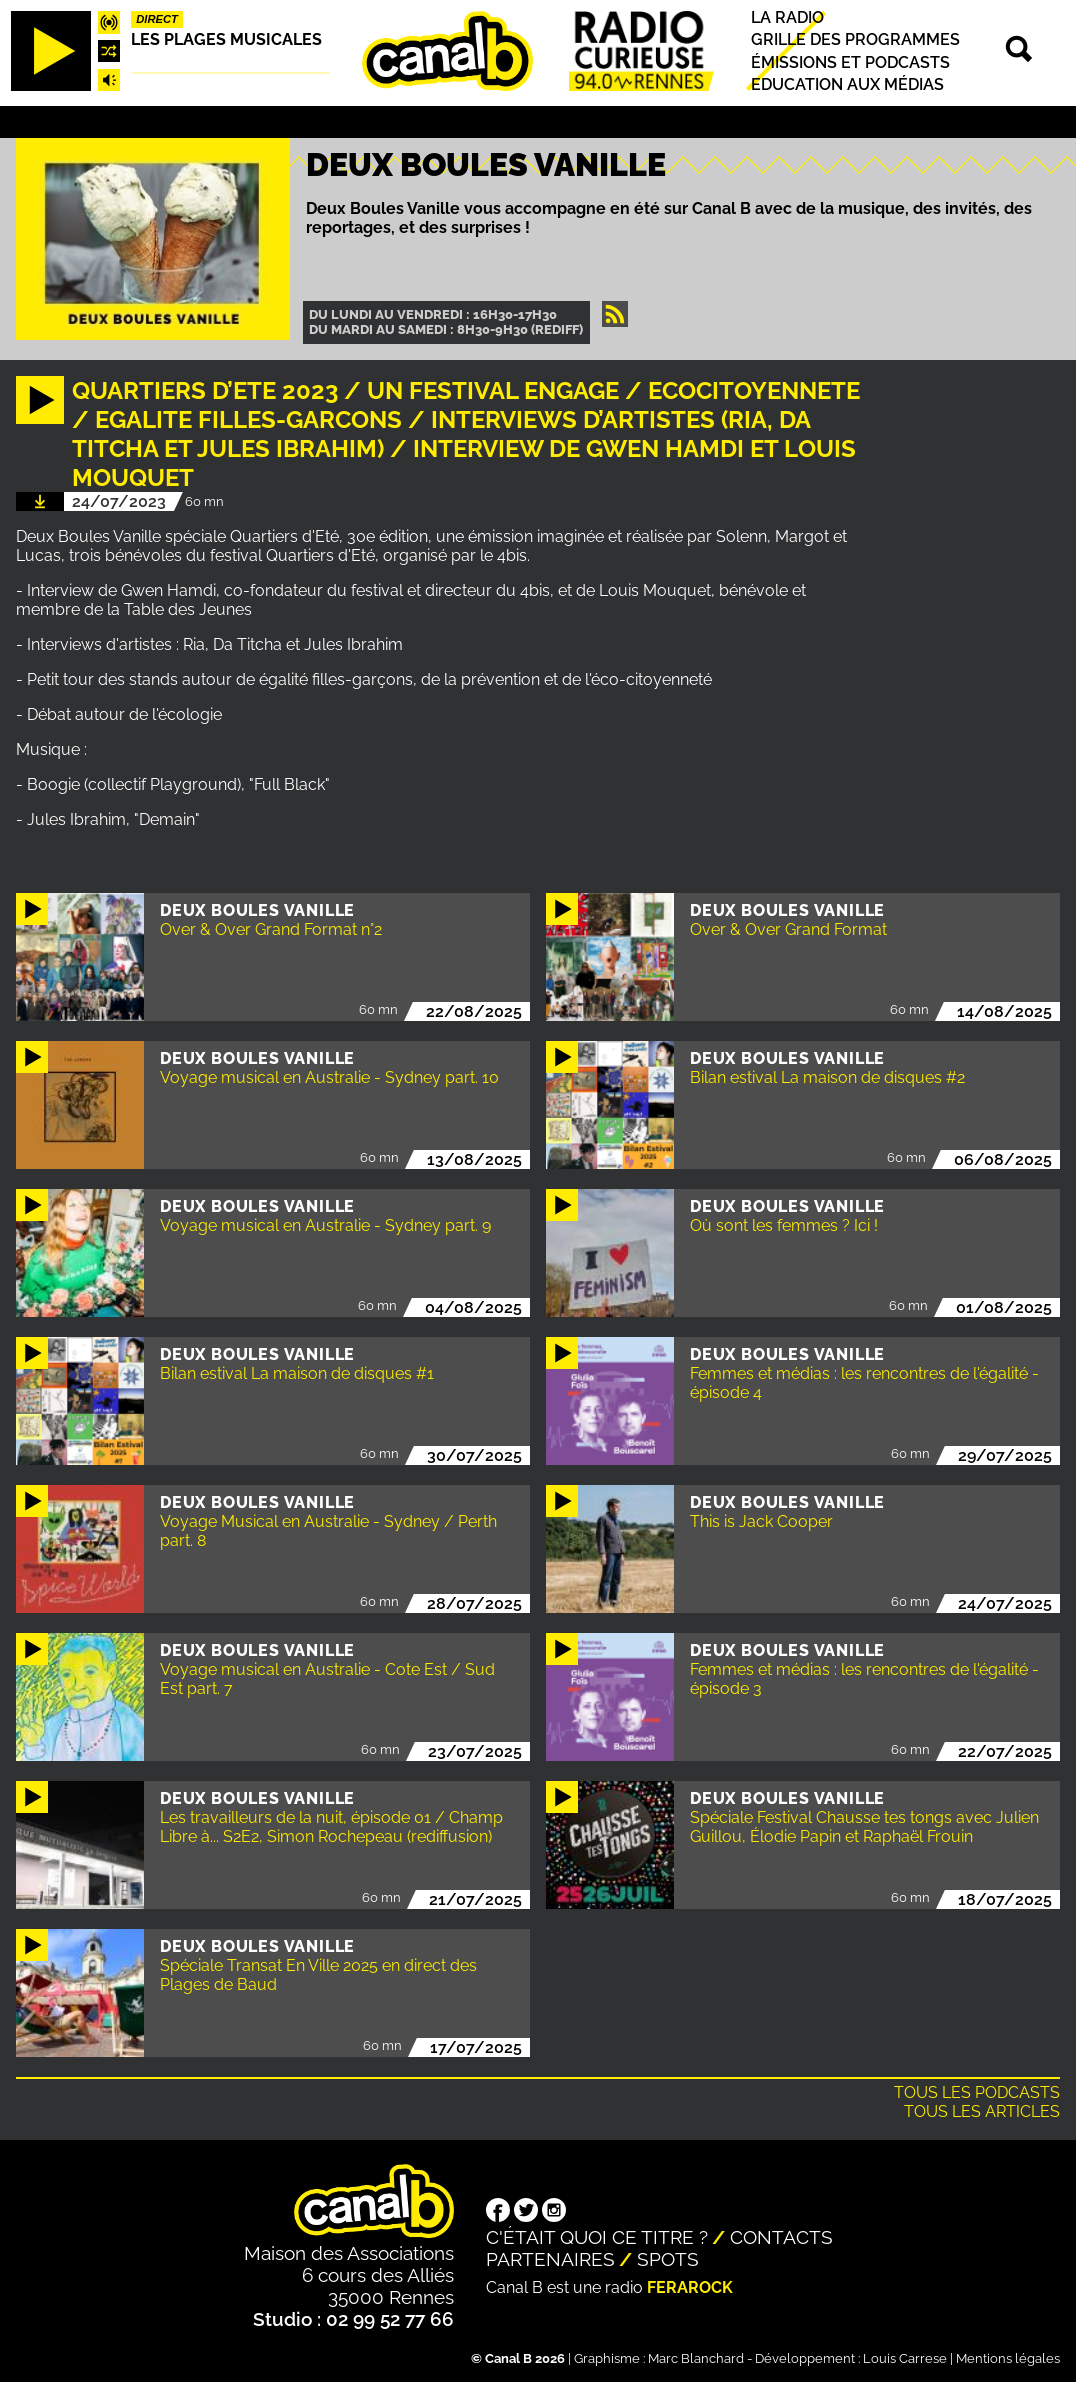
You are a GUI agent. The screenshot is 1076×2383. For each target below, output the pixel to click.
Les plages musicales (226, 39)
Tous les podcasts (977, 2092)
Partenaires (550, 2259)
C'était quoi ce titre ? (597, 2237)
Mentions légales (1008, 2358)
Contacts (781, 2237)
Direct (157, 19)
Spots (668, 2259)
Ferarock (690, 2287)
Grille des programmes (855, 40)
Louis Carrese (905, 2358)
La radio (787, 17)
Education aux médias (847, 84)
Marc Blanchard (696, 2358)
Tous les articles (982, 2111)
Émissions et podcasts (850, 62)
